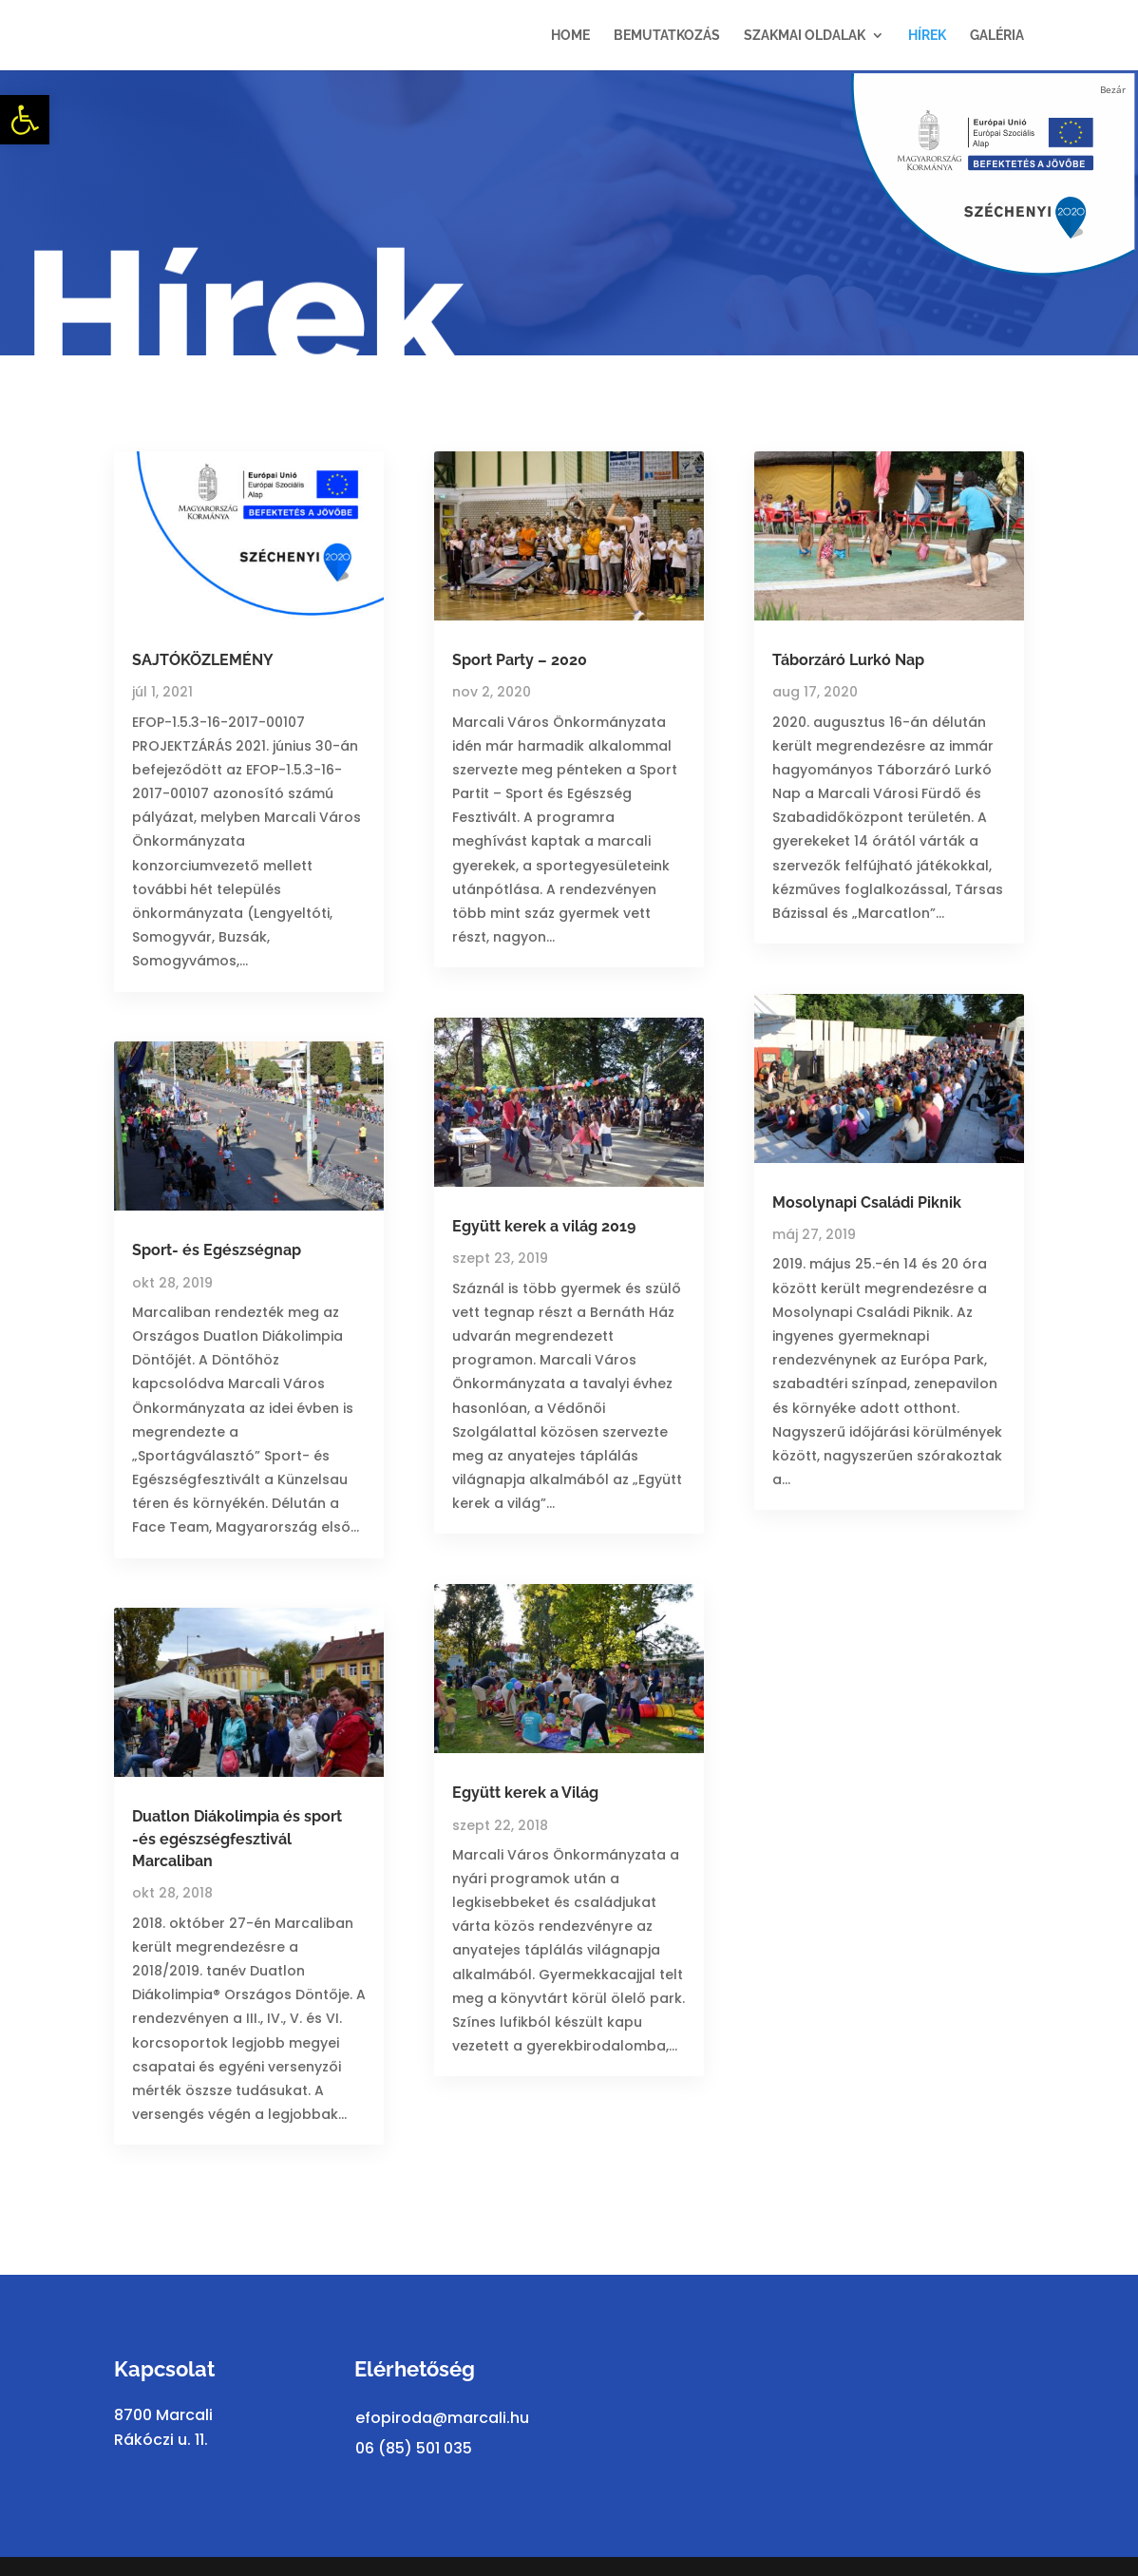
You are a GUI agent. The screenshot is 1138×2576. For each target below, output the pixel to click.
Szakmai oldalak (804, 36)
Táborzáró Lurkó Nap (848, 660)
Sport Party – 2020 (519, 660)
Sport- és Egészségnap (216, 1250)
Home (570, 36)
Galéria (997, 36)
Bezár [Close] (1113, 89)
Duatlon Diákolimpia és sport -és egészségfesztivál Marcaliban (237, 1838)
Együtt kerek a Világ (525, 1793)
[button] (24, 119)
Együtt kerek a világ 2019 (543, 1226)
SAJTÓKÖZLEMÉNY (203, 660)
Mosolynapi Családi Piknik (866, 1202)
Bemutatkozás (667, 36)
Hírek (927, 36)
